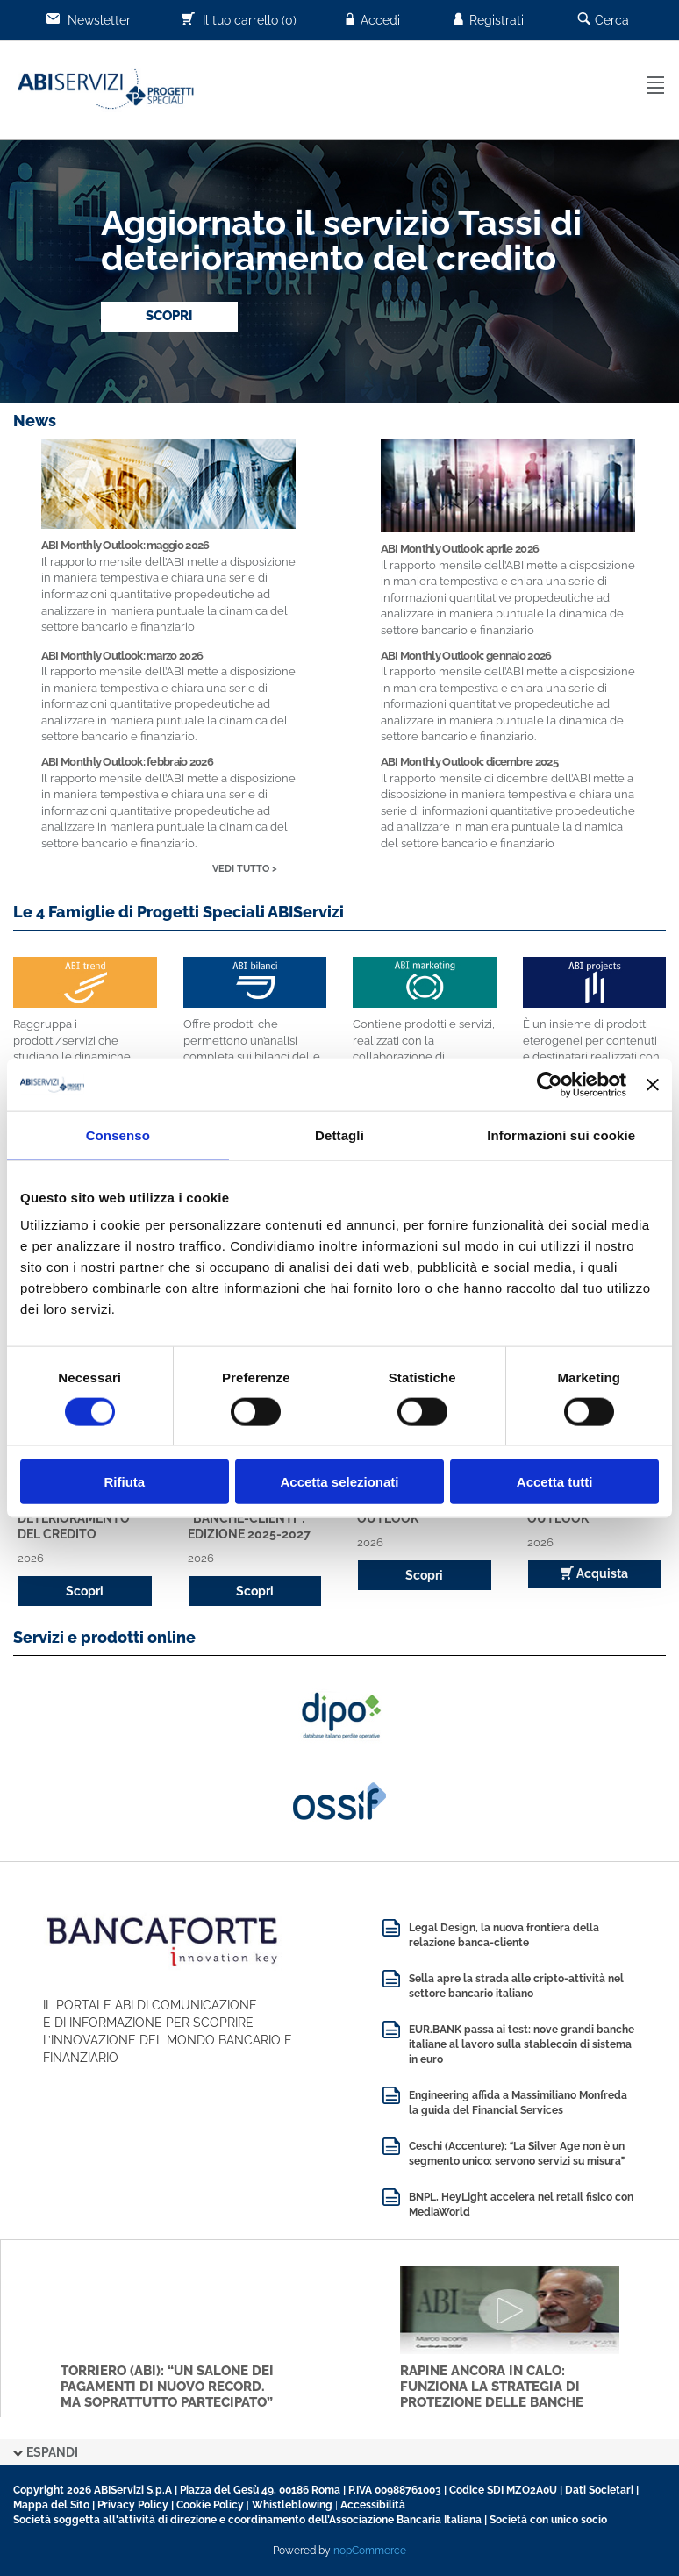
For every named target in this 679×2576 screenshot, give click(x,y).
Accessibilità (372, 2505)
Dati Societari (599, 2490)
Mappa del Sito (51, 2505)
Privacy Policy (132, 2505)
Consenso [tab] (118, 1134)
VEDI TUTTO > (244, 868)
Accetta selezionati (339, 1481)
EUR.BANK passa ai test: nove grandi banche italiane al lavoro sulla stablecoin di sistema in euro (521, 2044)
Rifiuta (124, 1481)
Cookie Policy (210, 2505)
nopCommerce (369, 2550)
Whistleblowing (292, 2505)
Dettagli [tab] (339, 1134)
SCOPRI (169, 316)
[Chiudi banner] (653, 1084)
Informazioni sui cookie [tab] (561, 1134)
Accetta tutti (555, 1481)
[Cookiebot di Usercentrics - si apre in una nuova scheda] (549, 1084)
